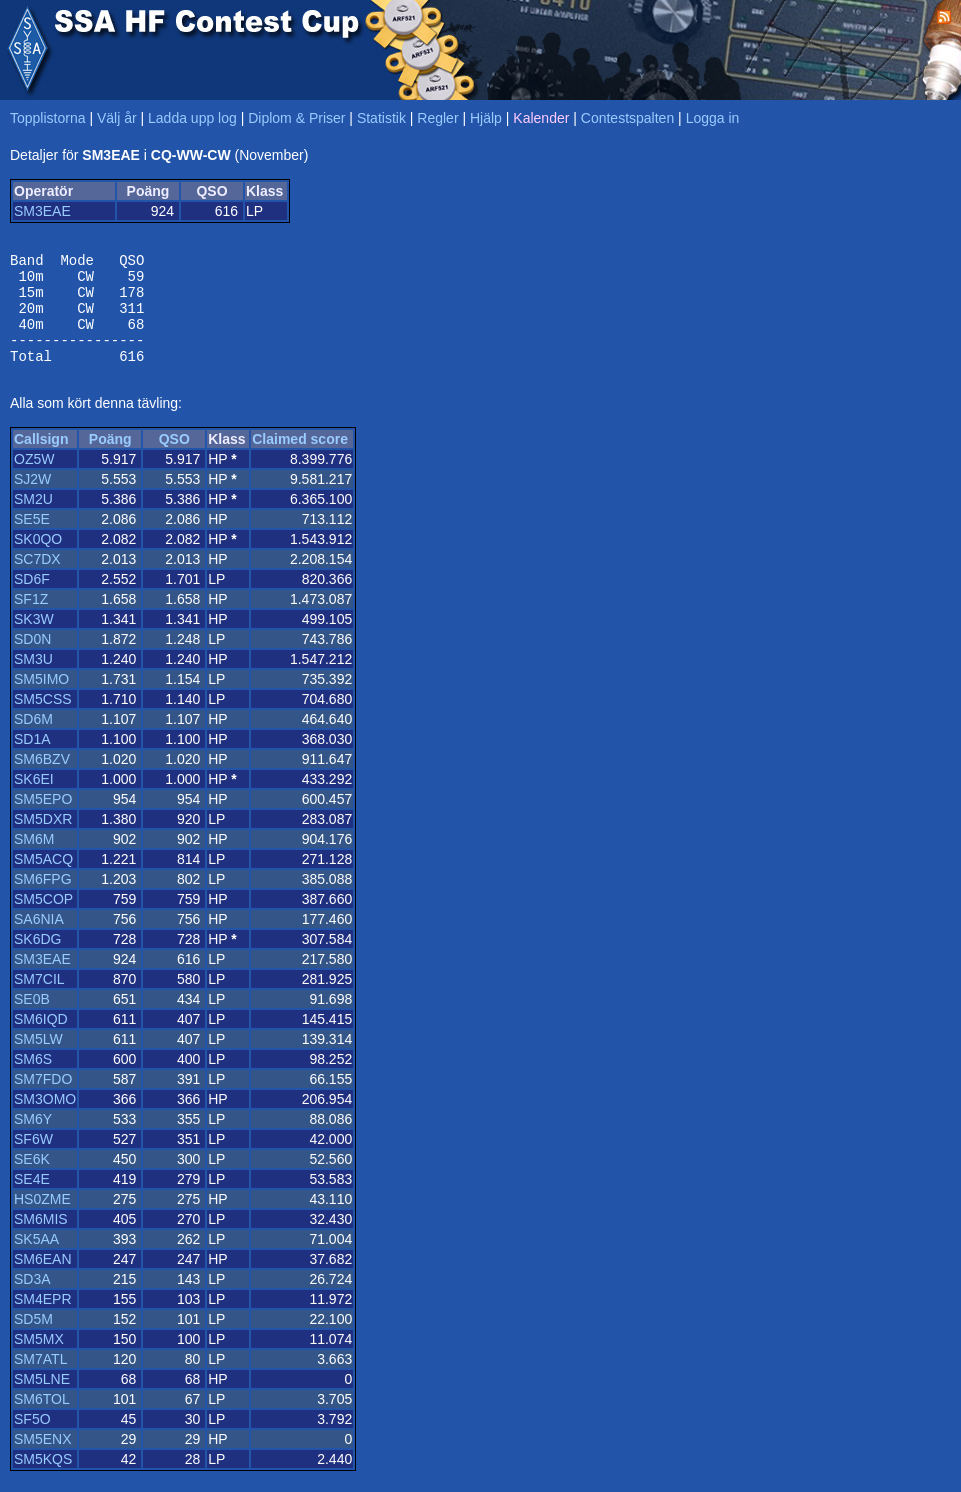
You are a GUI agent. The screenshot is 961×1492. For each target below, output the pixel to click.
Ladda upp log (192, 118)
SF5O (32, 1440)
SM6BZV (42, 780)
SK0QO (38, 560)
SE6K (32, 1180)
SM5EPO (43, 820)
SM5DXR (43, 840)
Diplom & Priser (296, 118)
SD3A (32, 1300)
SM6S (33, 1080)
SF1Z (31, 620)
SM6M (34, 860)
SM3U (33, 680)
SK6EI (34, 800)
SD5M (33, 1340)
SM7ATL (40, 1380)
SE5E (32, 540)
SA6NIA (39, 940)
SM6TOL (42, 1420)
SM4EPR (43, 1320)
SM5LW (38, 1060)
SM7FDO (43, 1100)
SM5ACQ (43, 880)
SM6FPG (43, 900)
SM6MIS (41, 1240)
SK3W (34, 640)
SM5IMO (41, 700)
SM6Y (33, 1140)
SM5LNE (42, 1400)
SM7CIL (39, 1000)
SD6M (33, 740)
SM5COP (43, 920)
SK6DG (37, 960)
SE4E (32, 1200)
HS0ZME (42, 1220)
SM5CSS (43, 720)
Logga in (713, 118)
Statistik (381, 118)
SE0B (32, 1020)
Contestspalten (627, 118)
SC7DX (37, 580)
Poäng (110, 460)
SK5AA (36, 1260)
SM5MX (39, 1360)
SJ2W (32, 500)
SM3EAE (42, 211)
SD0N (32, 660)
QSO (174, 460)
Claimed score (300, 460)
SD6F (32, 600)
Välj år (117, 118)
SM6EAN (43, 1280)
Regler (437, 118)
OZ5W (34, 480)
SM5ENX (43, 1460)
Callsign (41, 460)
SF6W (33, 1160)
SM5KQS (43, 1480)
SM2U (33, 520)
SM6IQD (41, 1040)
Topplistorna (48, 118)
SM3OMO (45, 1120)
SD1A (32, 760)
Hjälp (486, 118)
